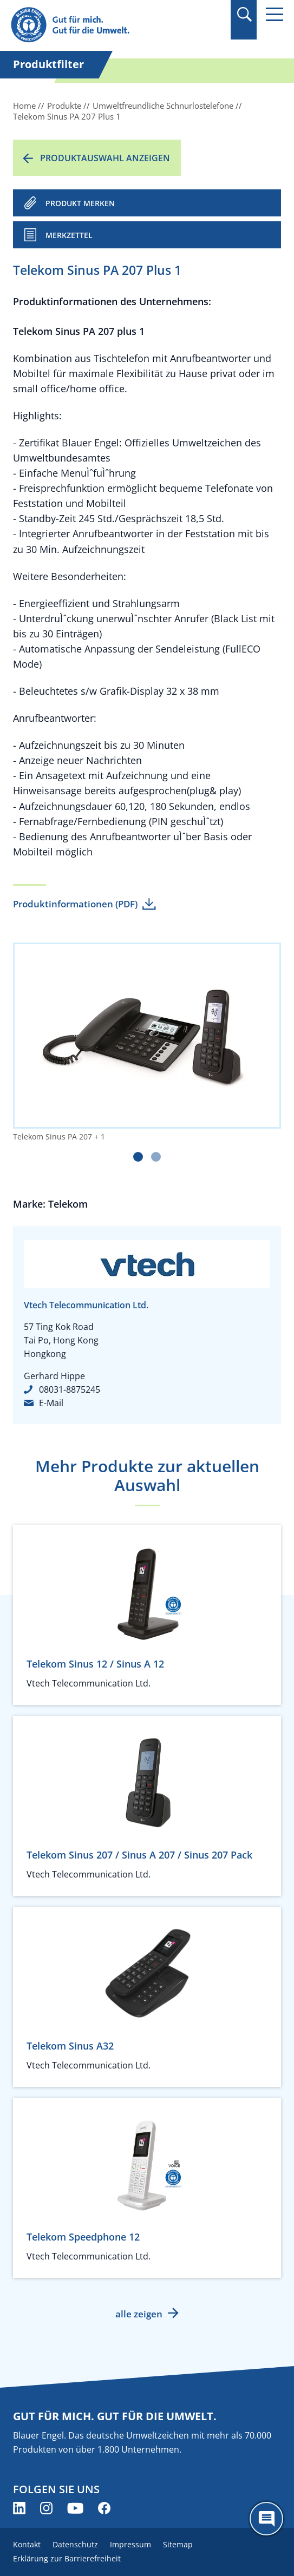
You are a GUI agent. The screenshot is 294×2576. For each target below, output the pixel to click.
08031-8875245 (69, 1389)
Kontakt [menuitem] (27, 2544)
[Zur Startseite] (106, 25)
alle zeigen (138, 2314)
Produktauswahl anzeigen (105, 158)
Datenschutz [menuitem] (75, 2544)
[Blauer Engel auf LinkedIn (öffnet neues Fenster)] (19, 2508)
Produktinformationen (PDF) (75, 904)
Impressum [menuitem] (130, 2544)
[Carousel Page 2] (156, 1157)
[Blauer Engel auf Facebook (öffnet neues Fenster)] (104, 2508)
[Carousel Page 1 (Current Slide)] (138, 1157)
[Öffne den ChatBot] (266, 2518)
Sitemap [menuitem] (178, 2544)
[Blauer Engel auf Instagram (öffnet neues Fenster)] (46, 2508)
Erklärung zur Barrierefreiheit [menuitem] (67, 2558)
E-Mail (51, 1403)
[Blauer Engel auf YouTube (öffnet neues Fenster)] (75, 2508)
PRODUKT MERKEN (80, 203)
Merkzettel (69, 235)
